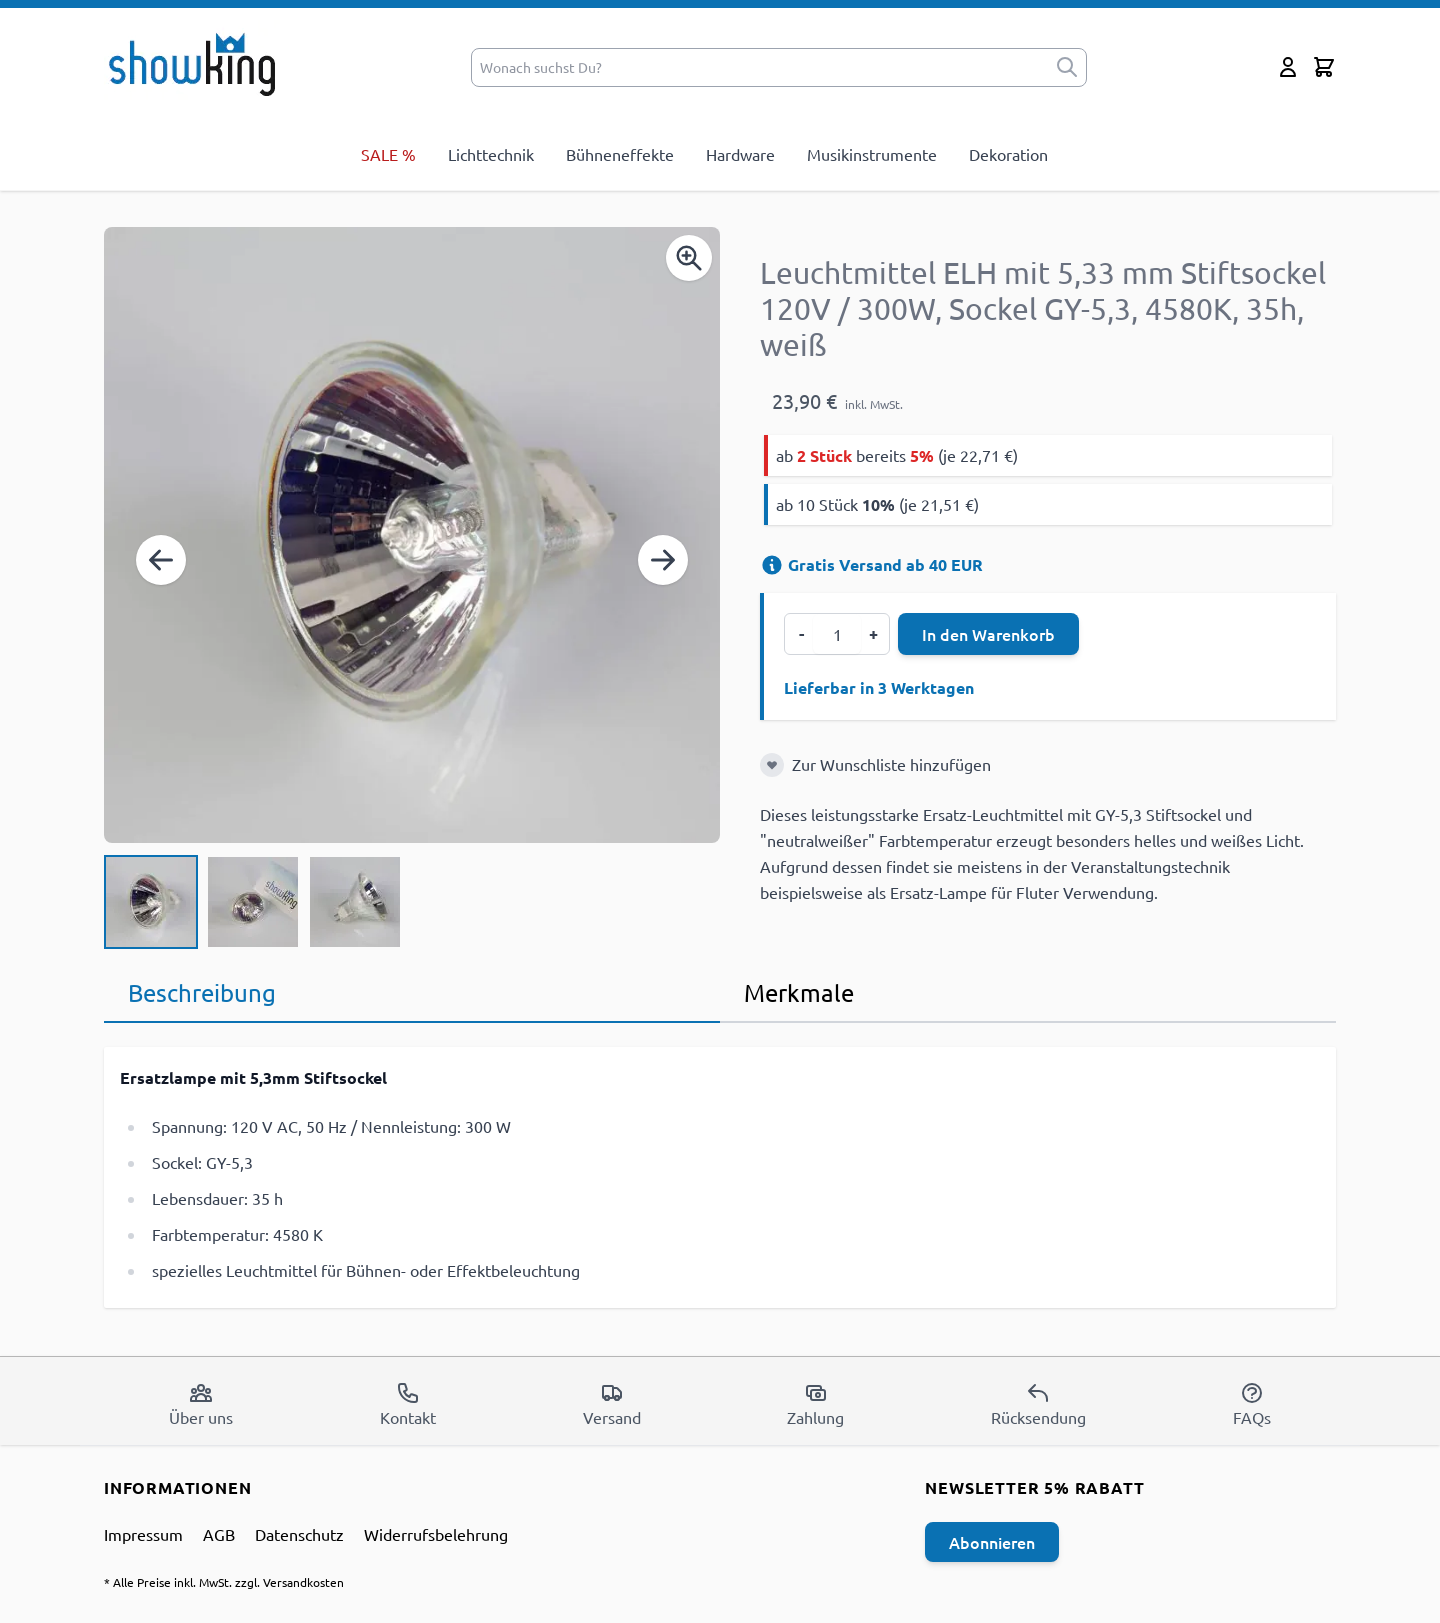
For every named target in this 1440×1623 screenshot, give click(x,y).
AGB (219, 1534)
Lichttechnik (491, 154)
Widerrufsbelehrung (436, 1534)
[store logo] (198, 63)
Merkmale (799, 992)
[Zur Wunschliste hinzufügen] (772, 765)
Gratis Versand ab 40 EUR (871, 564)
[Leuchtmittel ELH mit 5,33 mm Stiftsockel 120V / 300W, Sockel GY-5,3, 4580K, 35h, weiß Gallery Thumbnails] (253, 902)
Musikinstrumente (872, 154)
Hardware (740, 154)
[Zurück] (161, 560)
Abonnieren (992, 1542)
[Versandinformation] (772, 565)
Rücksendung (1038, 1404)
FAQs (1252, 1404)
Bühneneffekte (620, 154)
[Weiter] (663, 560)
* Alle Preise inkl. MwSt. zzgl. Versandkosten (224, 1582)
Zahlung (815, 1404)
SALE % (388, 154)
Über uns (201, 1404)
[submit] (1067, 67)
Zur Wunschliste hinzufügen (891, 764)
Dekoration (1008, 154)
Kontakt (408, 1404)
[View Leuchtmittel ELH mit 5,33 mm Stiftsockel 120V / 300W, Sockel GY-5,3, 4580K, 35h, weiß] (151, 902)
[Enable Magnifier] (689, 258)
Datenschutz (299, 1534)
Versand (612, 1404)
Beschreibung (202, 992)
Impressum (143, 1534)
